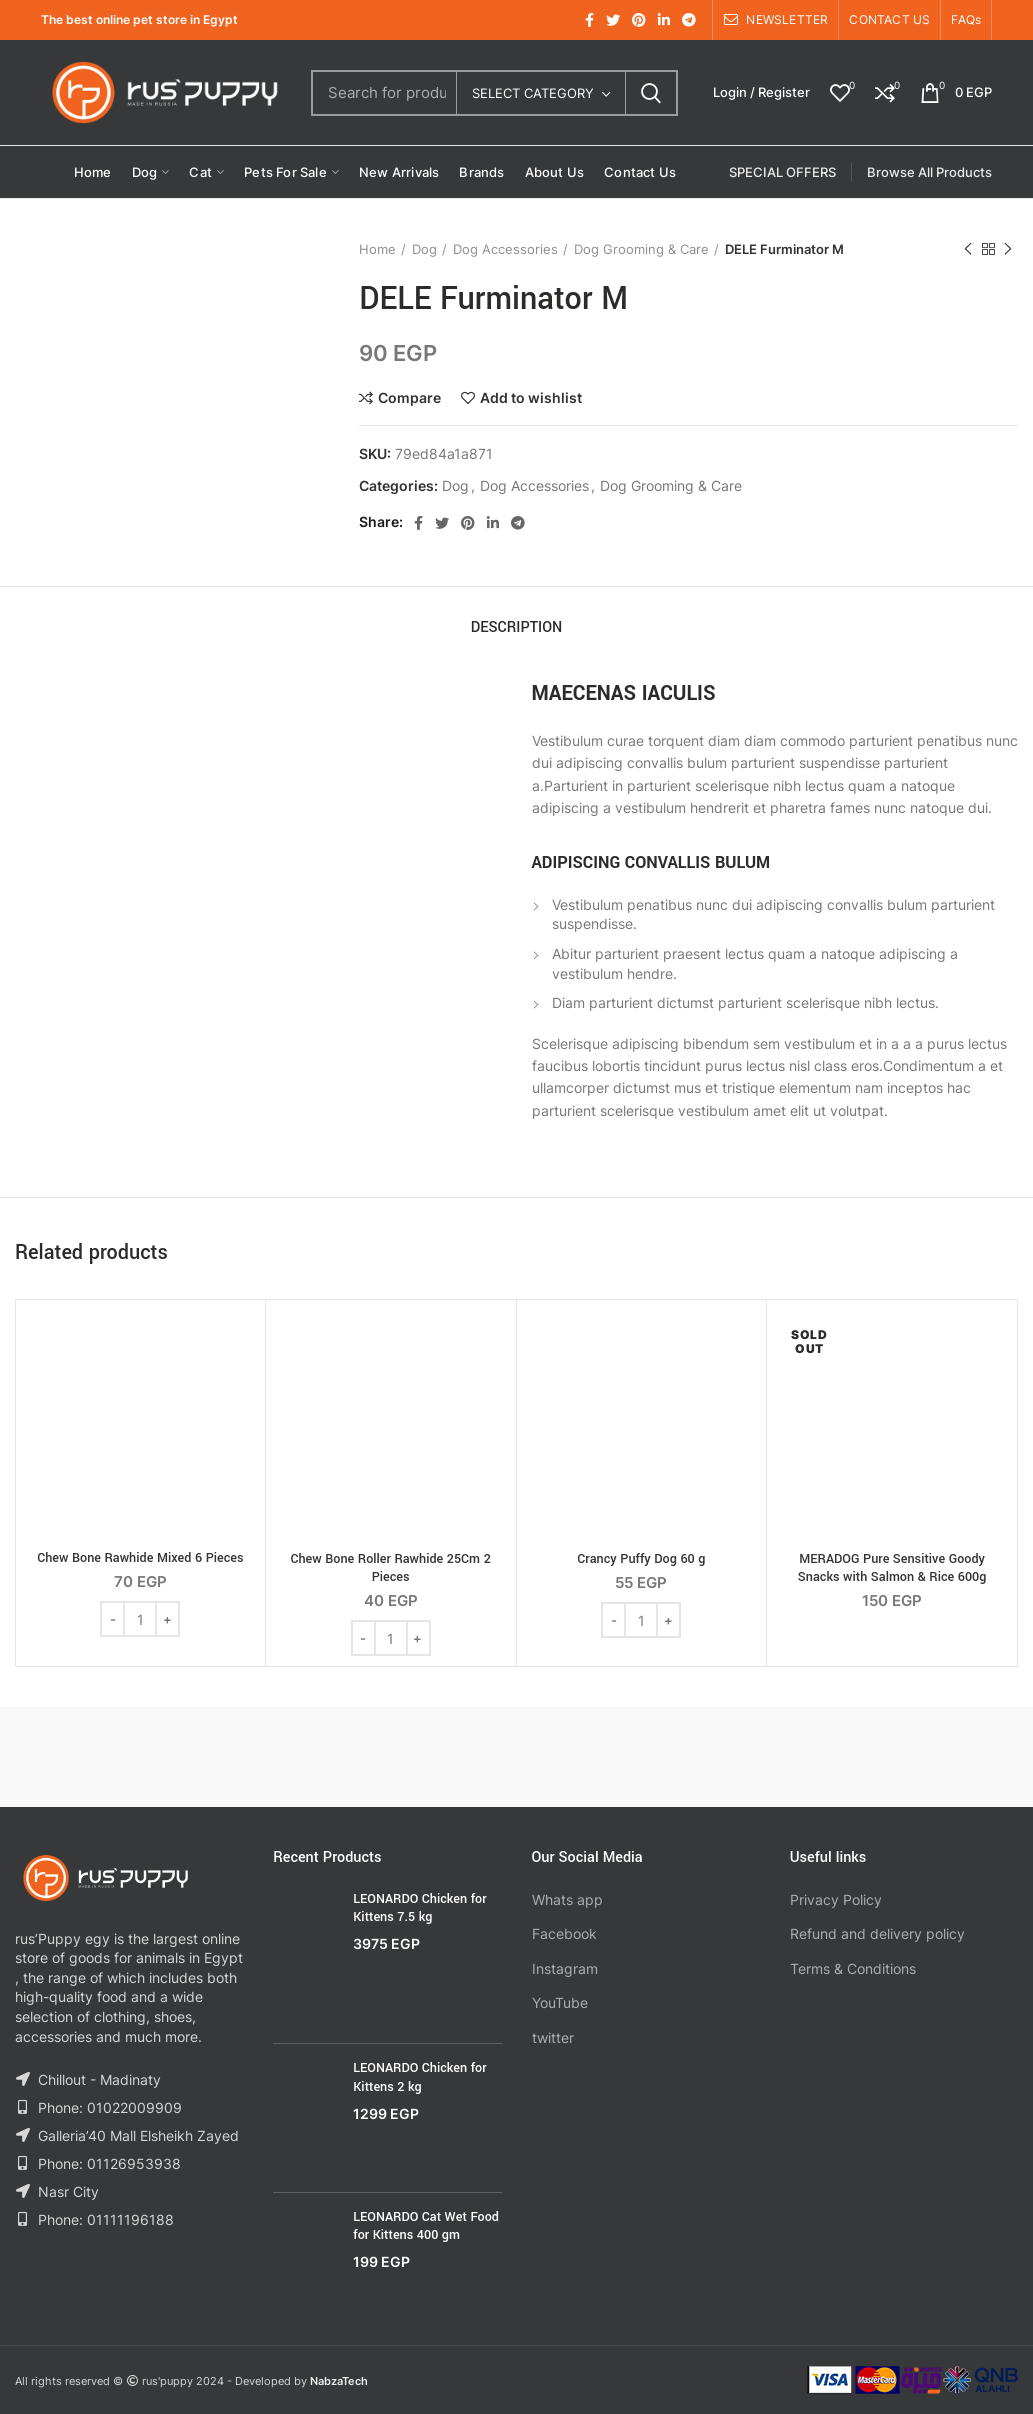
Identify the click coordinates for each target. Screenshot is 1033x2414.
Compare (409, 398)
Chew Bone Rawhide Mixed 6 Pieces (140, 1558)
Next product (1008, 249)
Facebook (564, 1933)
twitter (553, 2037)
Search (651, 93)
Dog (424, 249)
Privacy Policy (836, 1899)
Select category (533, 93)
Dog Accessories (505, 249)
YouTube (560, 2002)
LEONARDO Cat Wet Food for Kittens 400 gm (426, 2226)
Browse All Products (929, 172)
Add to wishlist (531, 398)
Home (377, 249)
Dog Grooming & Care (641, 249)
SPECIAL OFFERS (782, 172)
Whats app (567, 1899)
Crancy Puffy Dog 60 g (641, 1559)
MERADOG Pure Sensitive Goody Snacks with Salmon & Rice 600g (892, 1568)
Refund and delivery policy (877, 1933)
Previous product (968, 249)
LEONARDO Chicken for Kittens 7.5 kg (419, 1908)
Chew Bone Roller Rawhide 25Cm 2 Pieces (390, 1568)
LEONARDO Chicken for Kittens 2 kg (419, 2077)
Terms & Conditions (853, 1968)
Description (517, 627)
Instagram (565, 1968)
